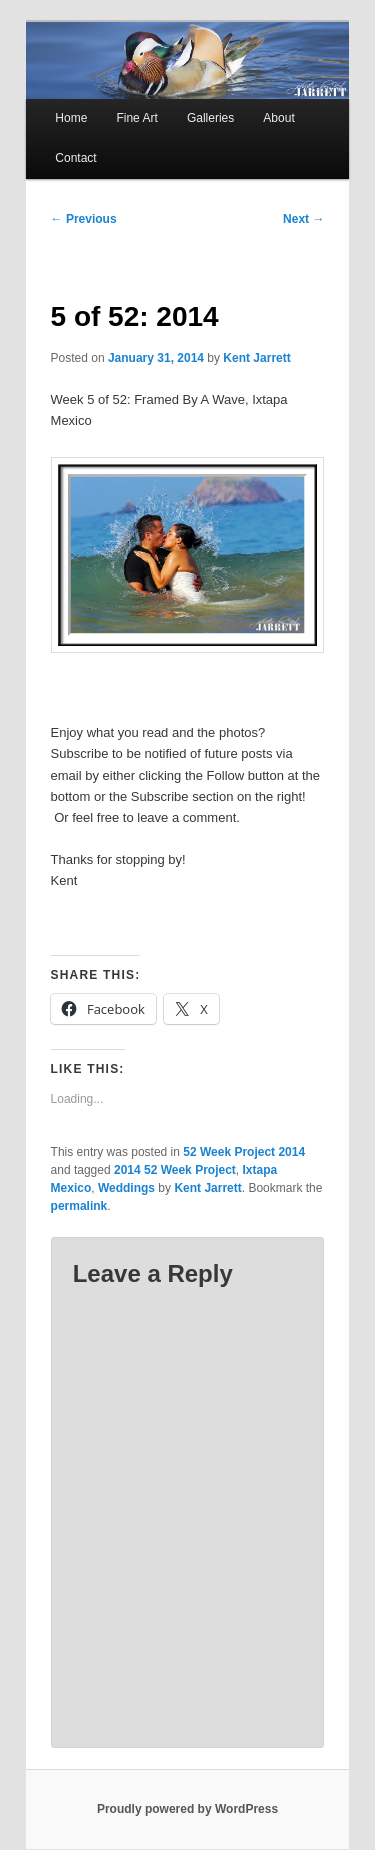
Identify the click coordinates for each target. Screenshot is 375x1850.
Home (71, 118)
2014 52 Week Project (175, 1170)
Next (303, 219)
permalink (79, 1206)
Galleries (210, 118)
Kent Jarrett (256, 358)
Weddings (126, 1188)
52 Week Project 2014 (244, 1152)
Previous (84, 219)
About (278, 118)
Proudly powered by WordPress (187, 1809)
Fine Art (136, 118)
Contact (75, 158)
